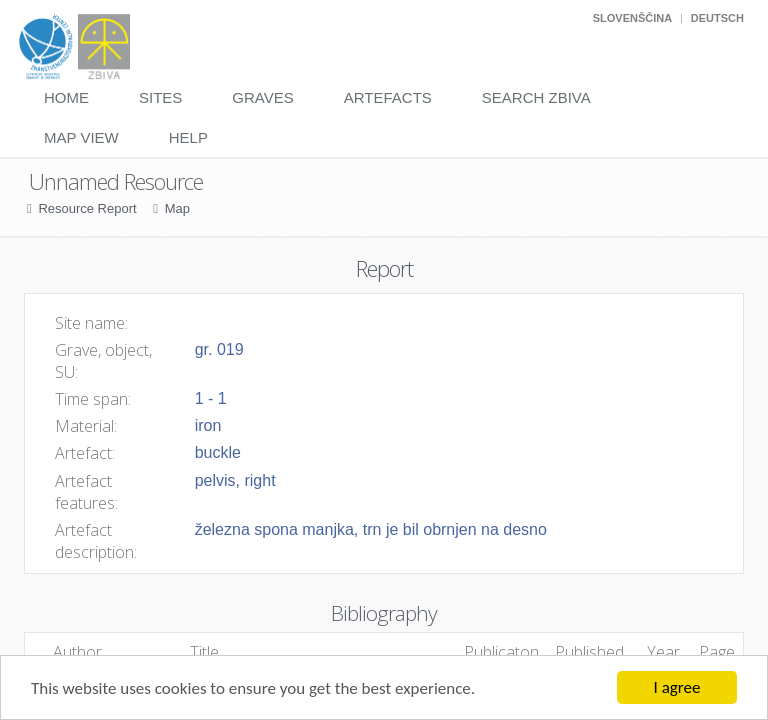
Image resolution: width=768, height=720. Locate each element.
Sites (160, 97)
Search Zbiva (536, 97)
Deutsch (717, 18)
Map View (81, 137)
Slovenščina (632, 18)
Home (66, 97)
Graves (262, 97)
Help (188, 137)
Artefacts (388, 97)
